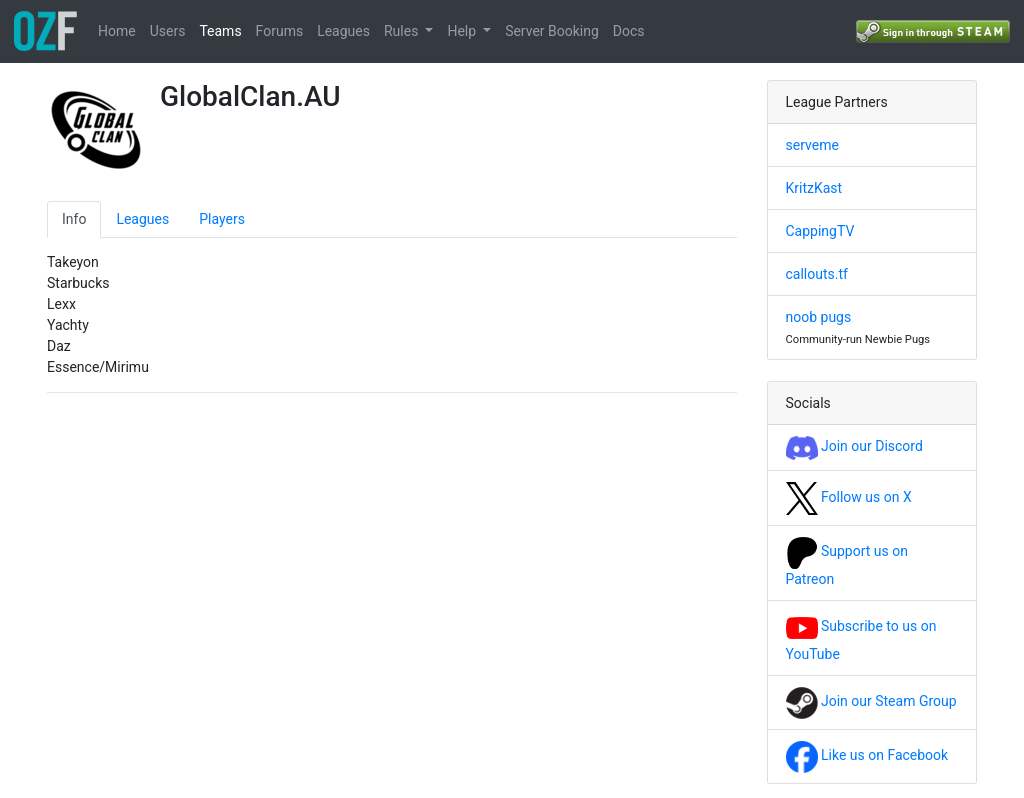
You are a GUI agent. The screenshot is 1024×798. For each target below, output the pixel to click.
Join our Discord (854, 446)
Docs (629, 31)
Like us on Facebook (867, 755)
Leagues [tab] (142, 219)
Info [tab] (74, 219)
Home (117, 31)
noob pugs (819, 317)
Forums (280, 31)
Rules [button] (403, 31)
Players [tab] (222, 219)
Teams (220, 31)
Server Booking (552, 31)
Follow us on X (849, 497)
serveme (812, 145)
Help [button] (463, 31)
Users (168, 31)
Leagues (343, 31)
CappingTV (820, 231)
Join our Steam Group (871, 701)
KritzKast (814, 188)
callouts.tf (817, 274)
